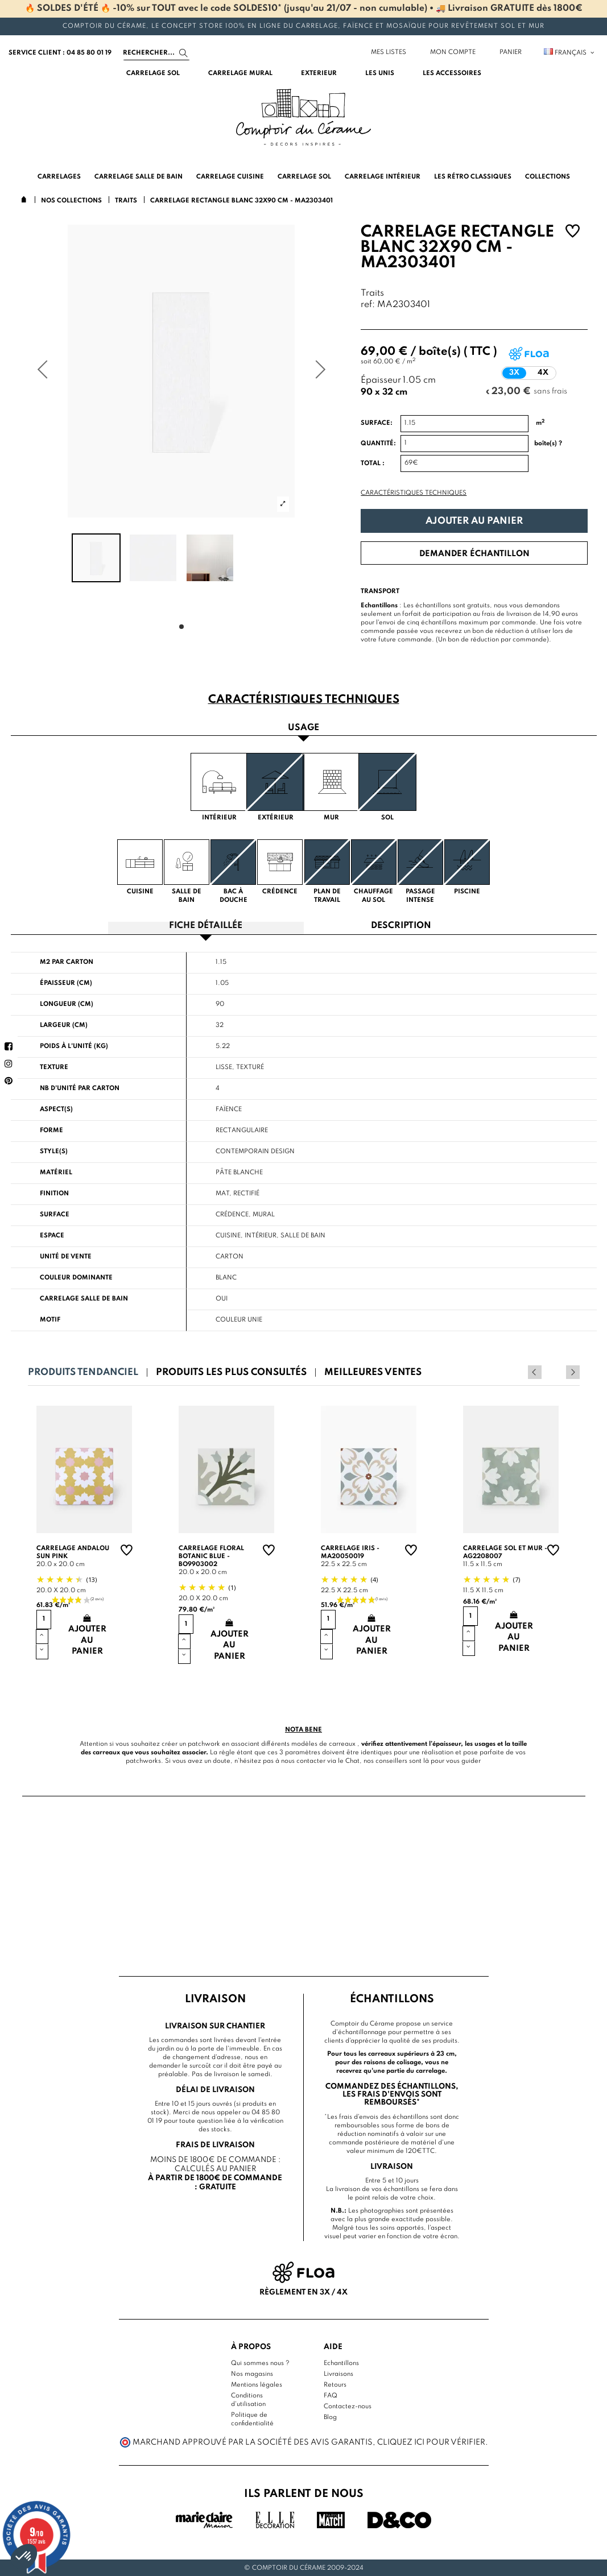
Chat (352, 1761)
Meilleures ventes (373, 1372)
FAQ (330, 2395)
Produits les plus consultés (231, 1372)
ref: (368, 305)
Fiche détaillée (205, 926)
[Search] (156, 52)
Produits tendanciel (83, 1372)
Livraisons (338, 2374)
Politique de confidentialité (252, 2419)
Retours (335, 2385)
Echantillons (341, 2363)
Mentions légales (256, 2385)
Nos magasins (252, 2374)
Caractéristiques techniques (413, 493)
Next (573, 1372)
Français (570, 52)
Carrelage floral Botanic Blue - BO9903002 (211, 1556)
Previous (557, 1372)
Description (401, 926)
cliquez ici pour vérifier (431, 2442)
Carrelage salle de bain (84, 1298)
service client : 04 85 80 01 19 (60, 52)
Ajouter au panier (474, 521)
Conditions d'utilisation (248, 2400)
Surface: (377, 423)
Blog (330, 2417)
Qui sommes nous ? (260, 2363)
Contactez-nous (347, 2406)
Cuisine (228, 1235)
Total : (373, 463)
